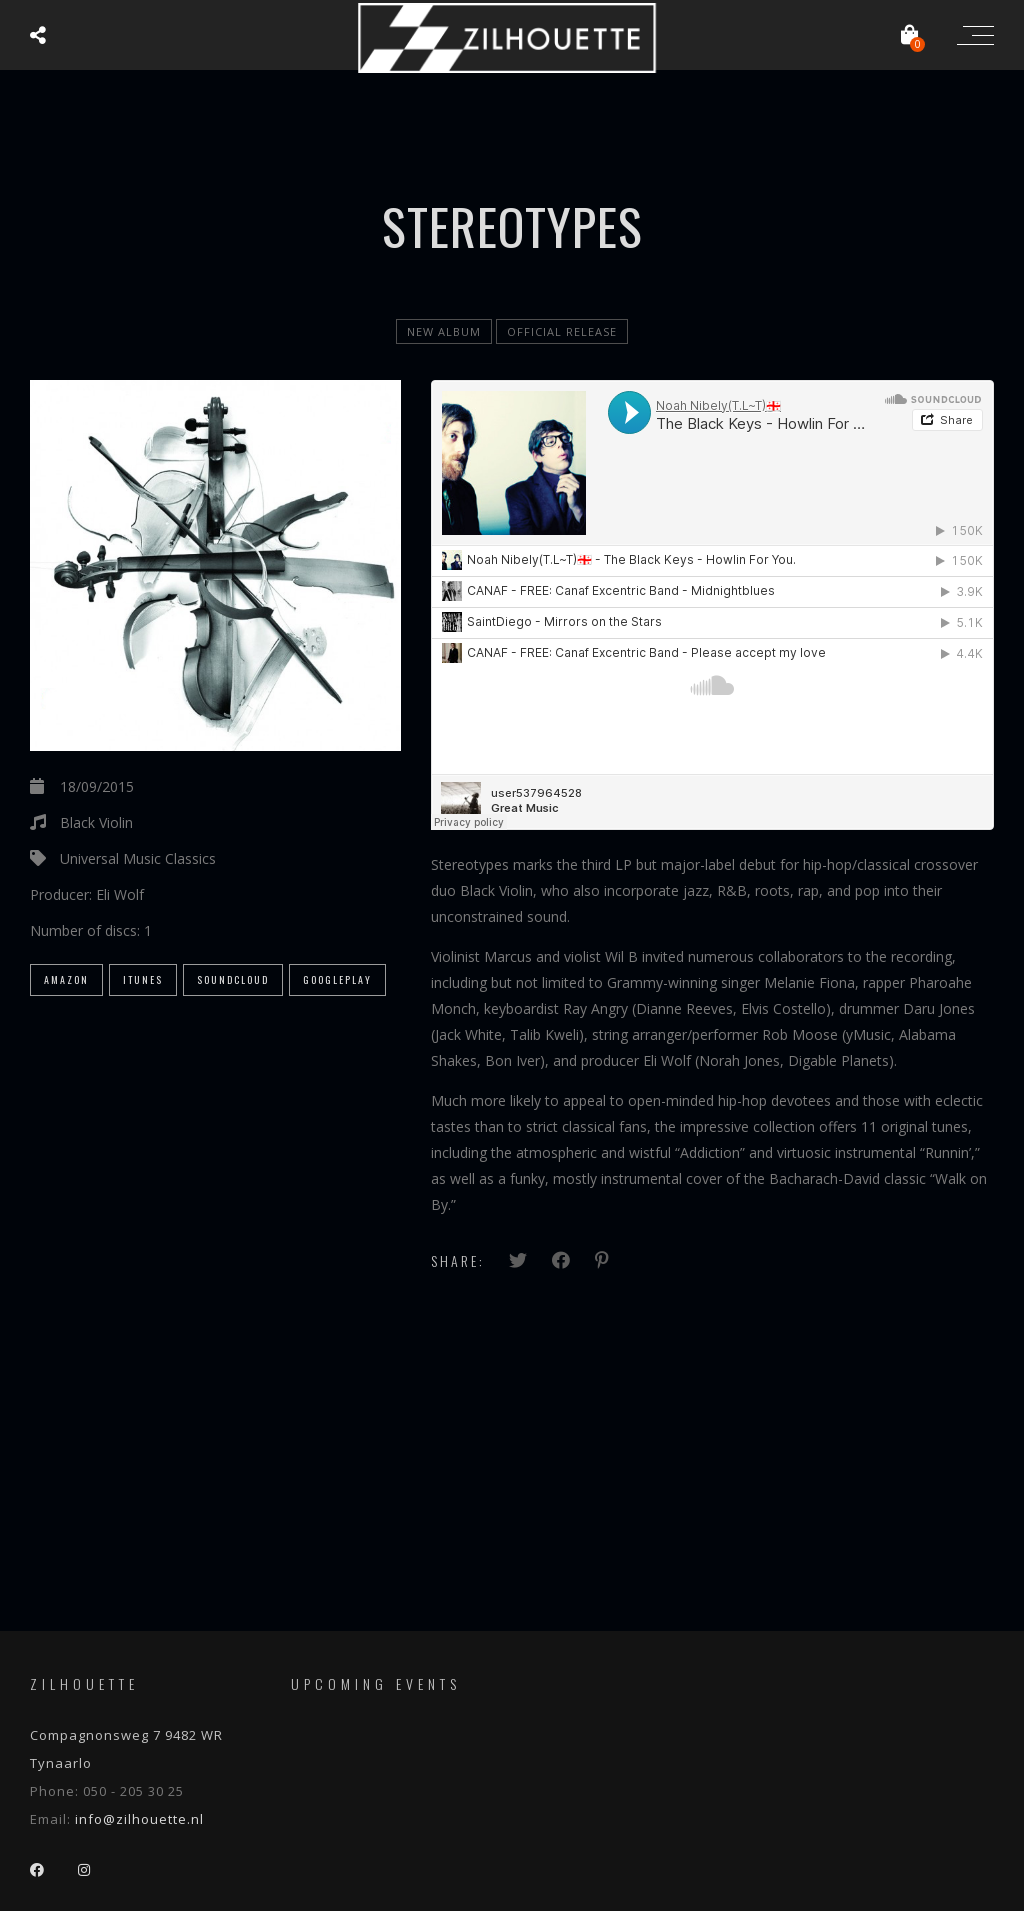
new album (444, 331)
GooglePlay (337, 979)
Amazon (66, 979)
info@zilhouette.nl (139, 1819)
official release (562, 331)
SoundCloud (233, 979)
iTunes (143, 979)
